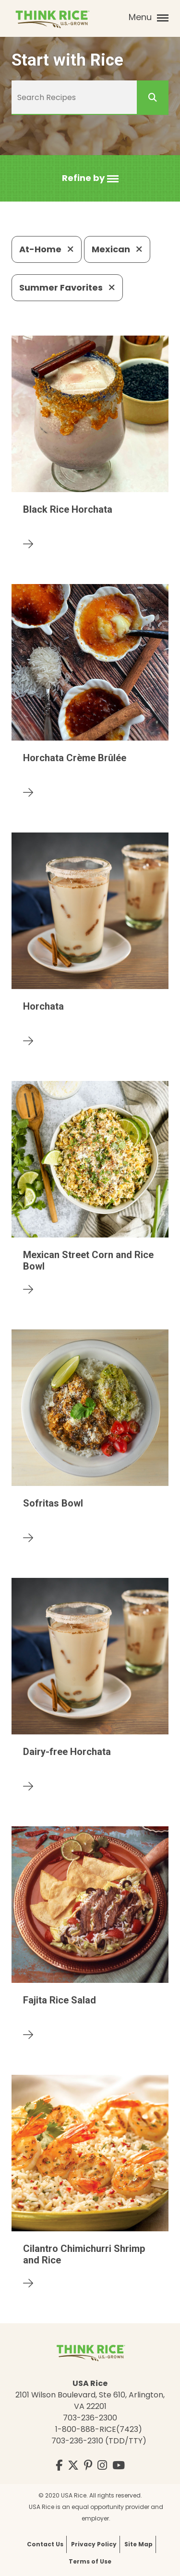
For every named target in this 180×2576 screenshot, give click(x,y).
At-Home (46, 249)
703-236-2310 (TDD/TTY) (98, 2440)
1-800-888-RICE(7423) (98, 2429)
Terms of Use (90, 2561)
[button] (90, 178)
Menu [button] (148, 17)
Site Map (138, 2544)
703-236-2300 (90, 2417)
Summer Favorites (67, 287)
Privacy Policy (94, 2544)
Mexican (117, 249)
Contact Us (45, 2544)
